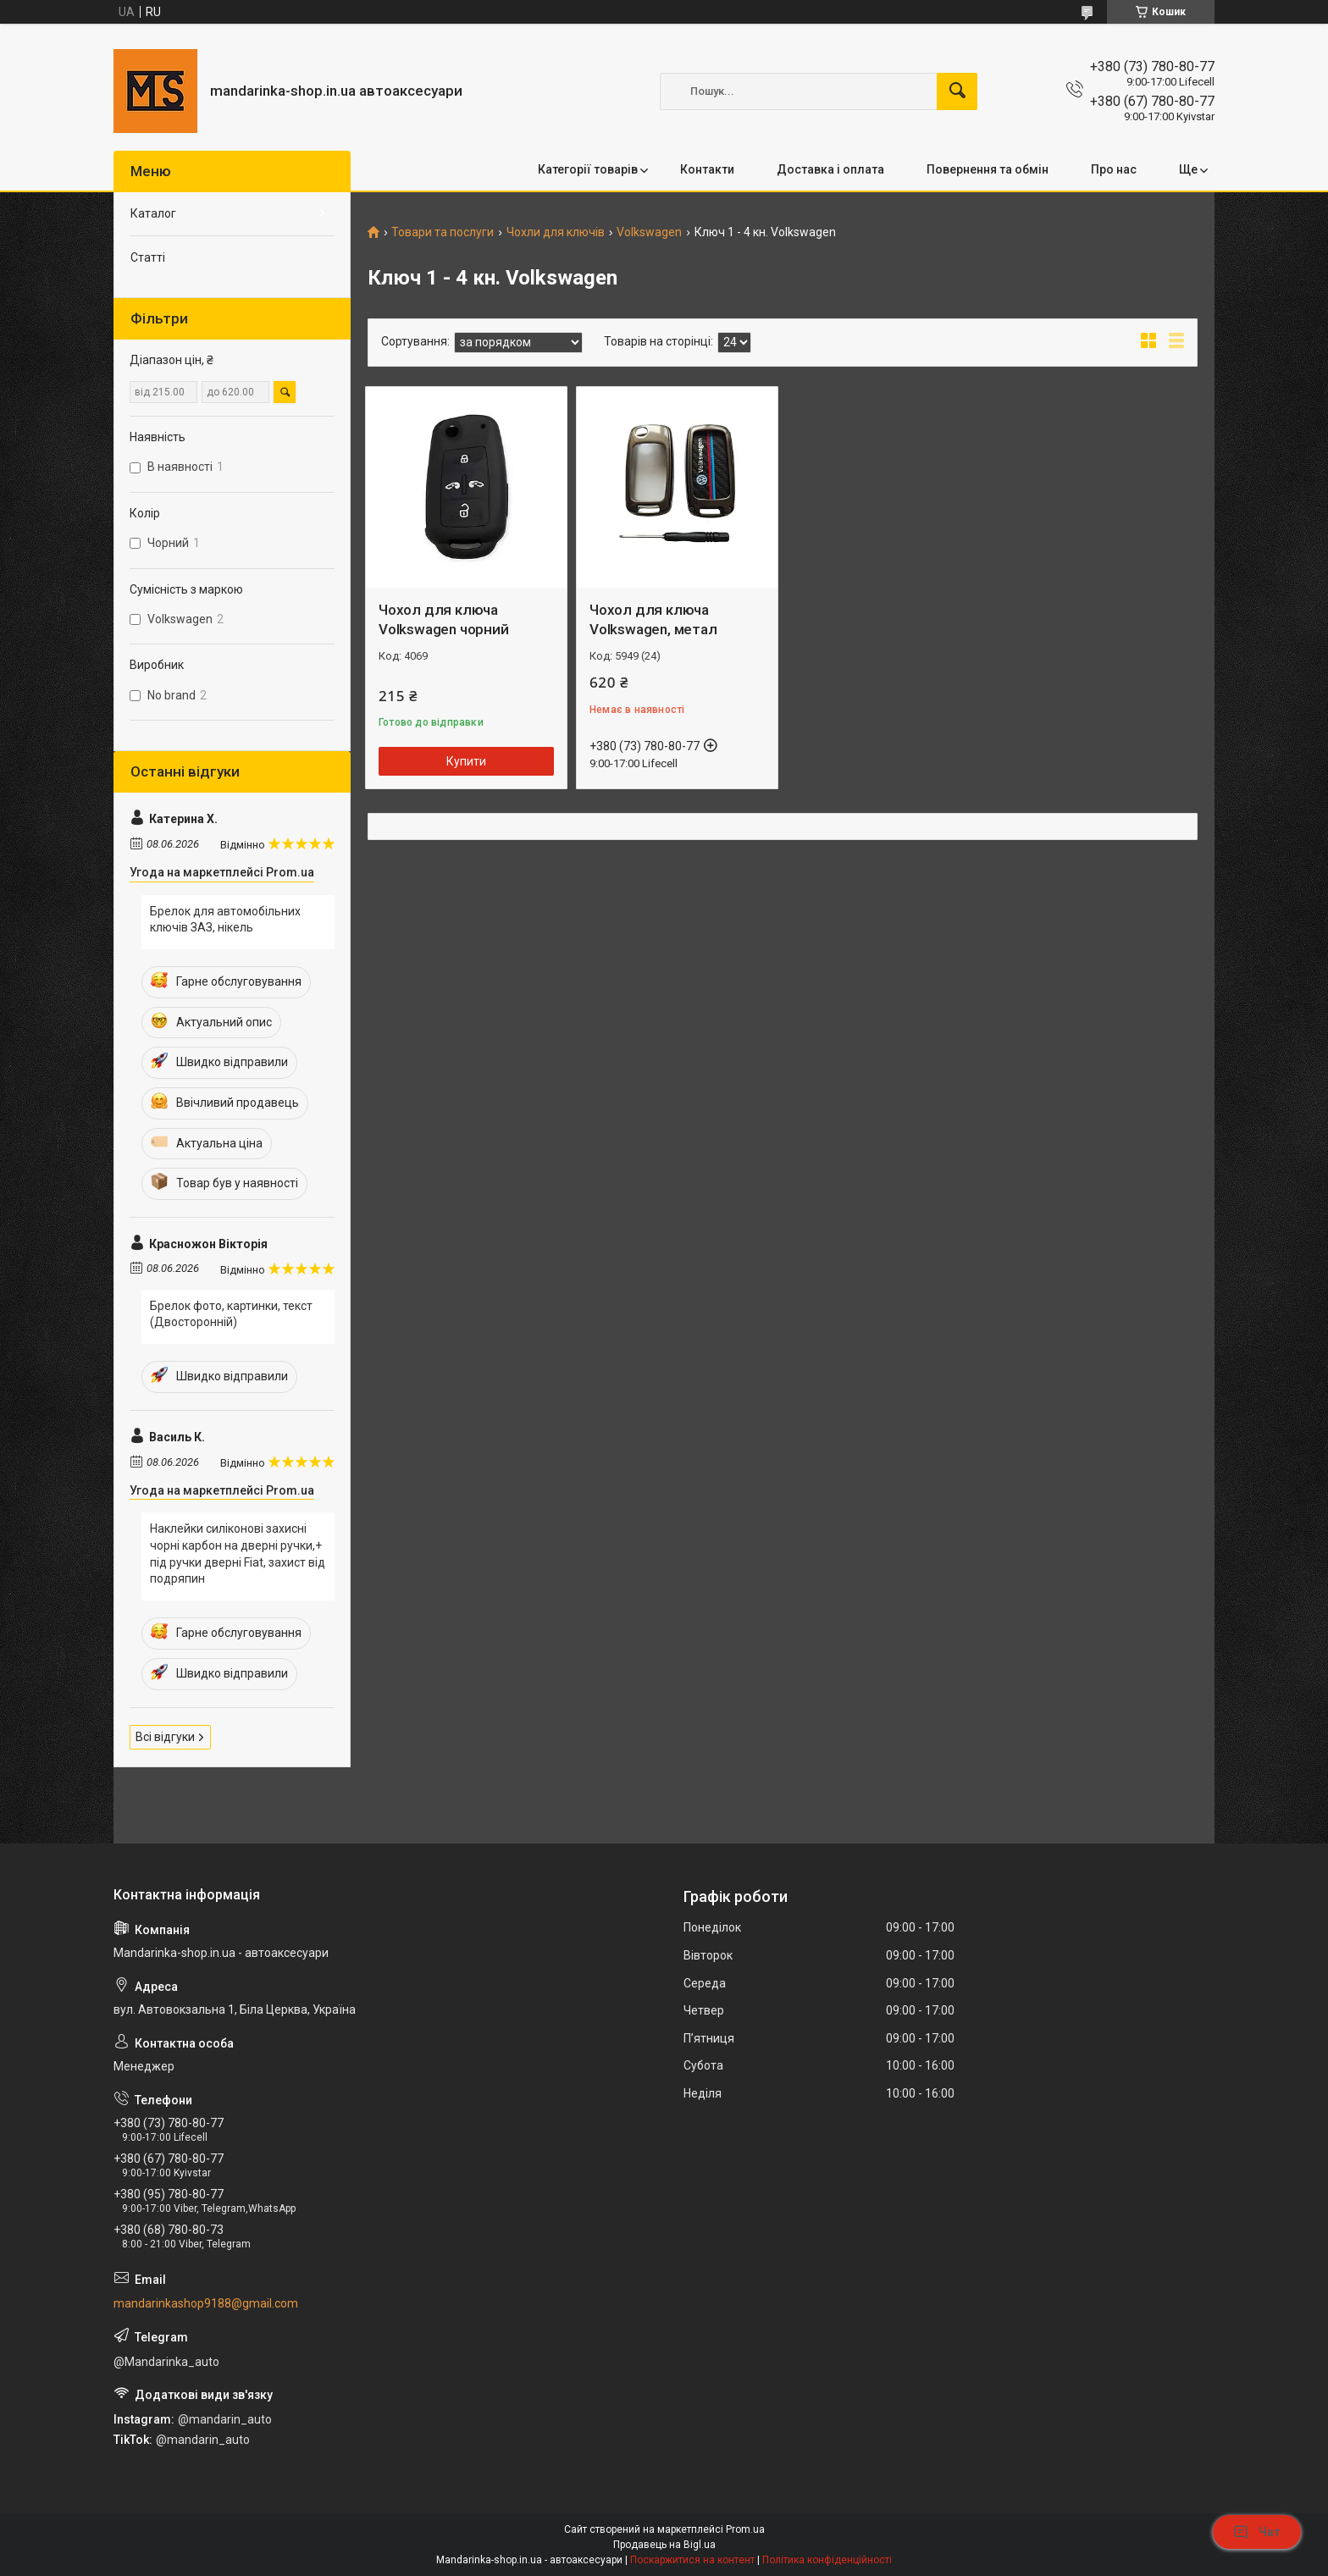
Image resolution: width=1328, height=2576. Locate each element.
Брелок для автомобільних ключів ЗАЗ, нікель (225, 919)
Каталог (153, 213)
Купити (466, 761)
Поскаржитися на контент (692, 2560)
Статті (147, 257)
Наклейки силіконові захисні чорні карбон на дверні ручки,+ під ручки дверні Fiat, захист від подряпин (237, 1553)
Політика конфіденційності (827, 2560)
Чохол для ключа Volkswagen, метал (653, 619)
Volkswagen (649, 232)
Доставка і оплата (830, 169)
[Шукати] (957, 91)
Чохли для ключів (555, 232)
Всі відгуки (165, 1737)
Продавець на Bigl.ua (664, 2545)
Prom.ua (745, 2529)
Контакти (707, 169)
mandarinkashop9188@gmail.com (205, 2303)
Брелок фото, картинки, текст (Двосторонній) (231, 1314)
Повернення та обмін (988, 169)
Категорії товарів (588, 169)
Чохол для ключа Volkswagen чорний (444, 619)
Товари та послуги (442, 232)
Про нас (1114, 169)
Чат (1257, 2532)
